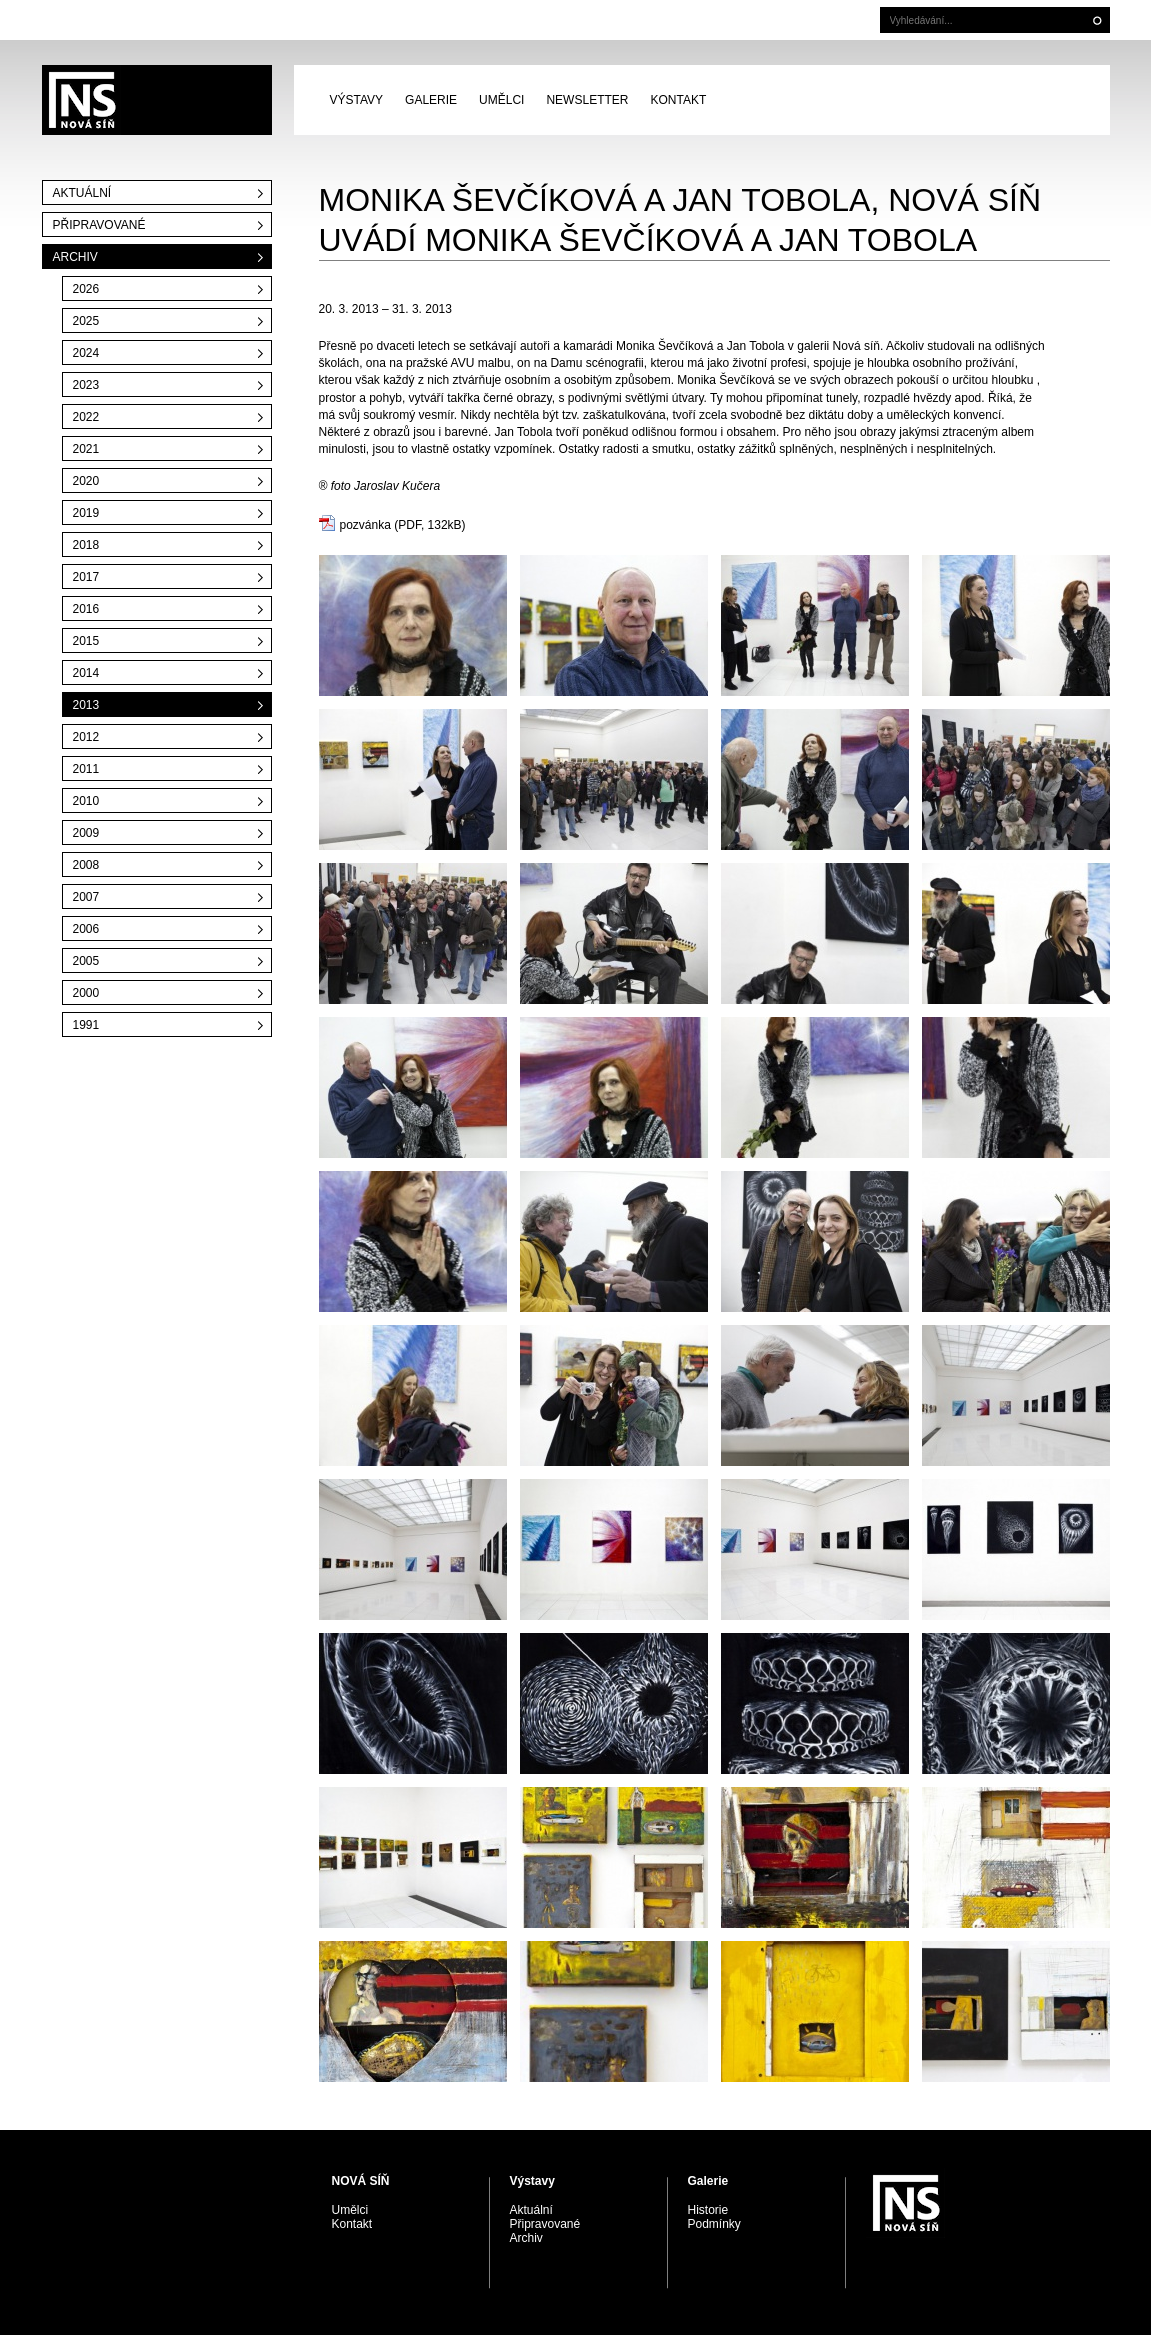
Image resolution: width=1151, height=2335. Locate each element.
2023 (86, 385)
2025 (86, 321)
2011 (86, 769)
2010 (86, 801)
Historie (708, 2210)
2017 (86, 577)
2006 (86, 929)
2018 (86, 545)
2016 (86, 609)
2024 (86, 353)
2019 (86, 513)
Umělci (501, 100)
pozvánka (365, 525)
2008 (86, 865)
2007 (86, 897)
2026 (86, 289)
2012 (86, 737)
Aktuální (82, 193)
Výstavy (357, 100)
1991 (86, 1025)
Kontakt (678, 100)
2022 (86, 417)
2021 (86, 449)
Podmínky (714, 2224)
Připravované (99, 225)
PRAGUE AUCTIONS (157, 100)
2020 (86, 481)
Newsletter (587, 100)
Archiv (75, 257)
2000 (86, 993)
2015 (86, 641)
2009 (86, 833)
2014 (86, 673)
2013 (86, 705)
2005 (86, 961)
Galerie (431, 100)
